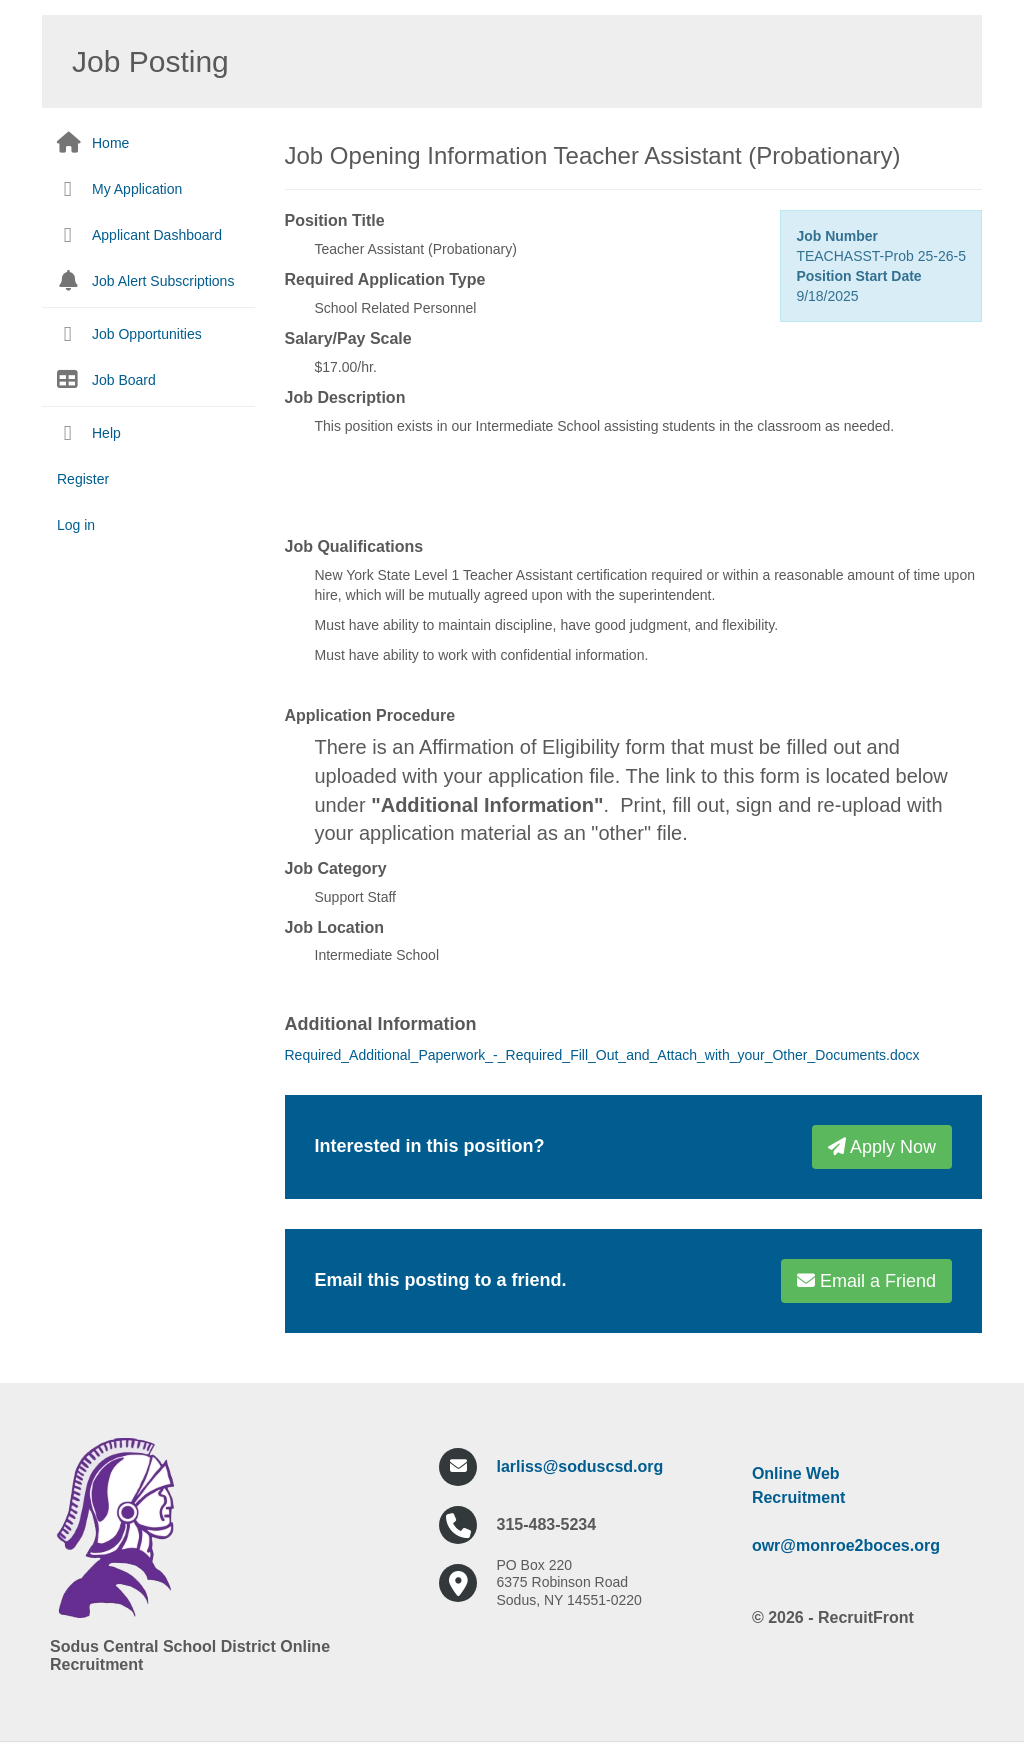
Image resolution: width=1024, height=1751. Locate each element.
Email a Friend (866, 1281)
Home (110, 143)
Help (106, 433)
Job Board (124, 380)
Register (83, 479)
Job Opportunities (147, 334)
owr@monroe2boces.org (846, 1545)
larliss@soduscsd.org (580, 1466)
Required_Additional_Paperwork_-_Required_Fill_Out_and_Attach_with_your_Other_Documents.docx (602, 1055)
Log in (76, 525)
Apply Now (882, 1147)
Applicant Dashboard (157, 235)
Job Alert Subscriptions (163, 281)
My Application (137, 189)
